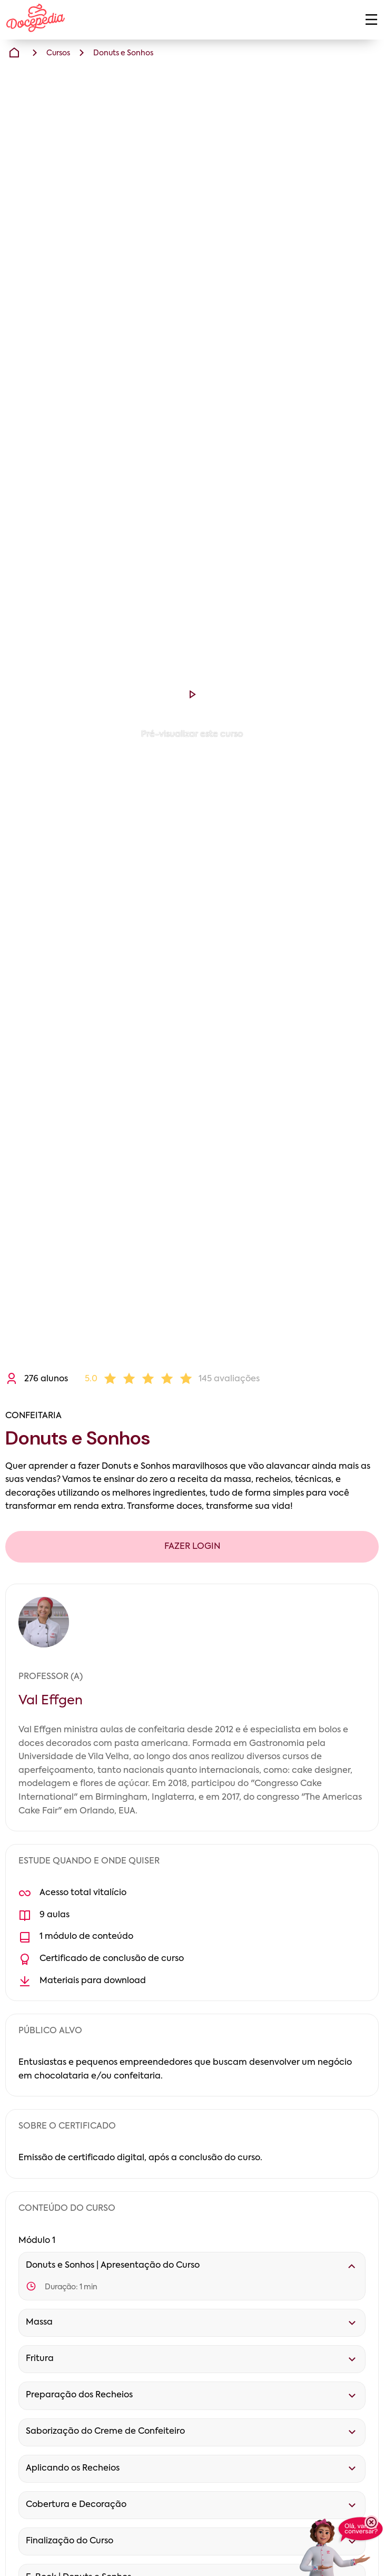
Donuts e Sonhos (123, 53)
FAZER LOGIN (192, 1547)
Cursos (58, 53)
